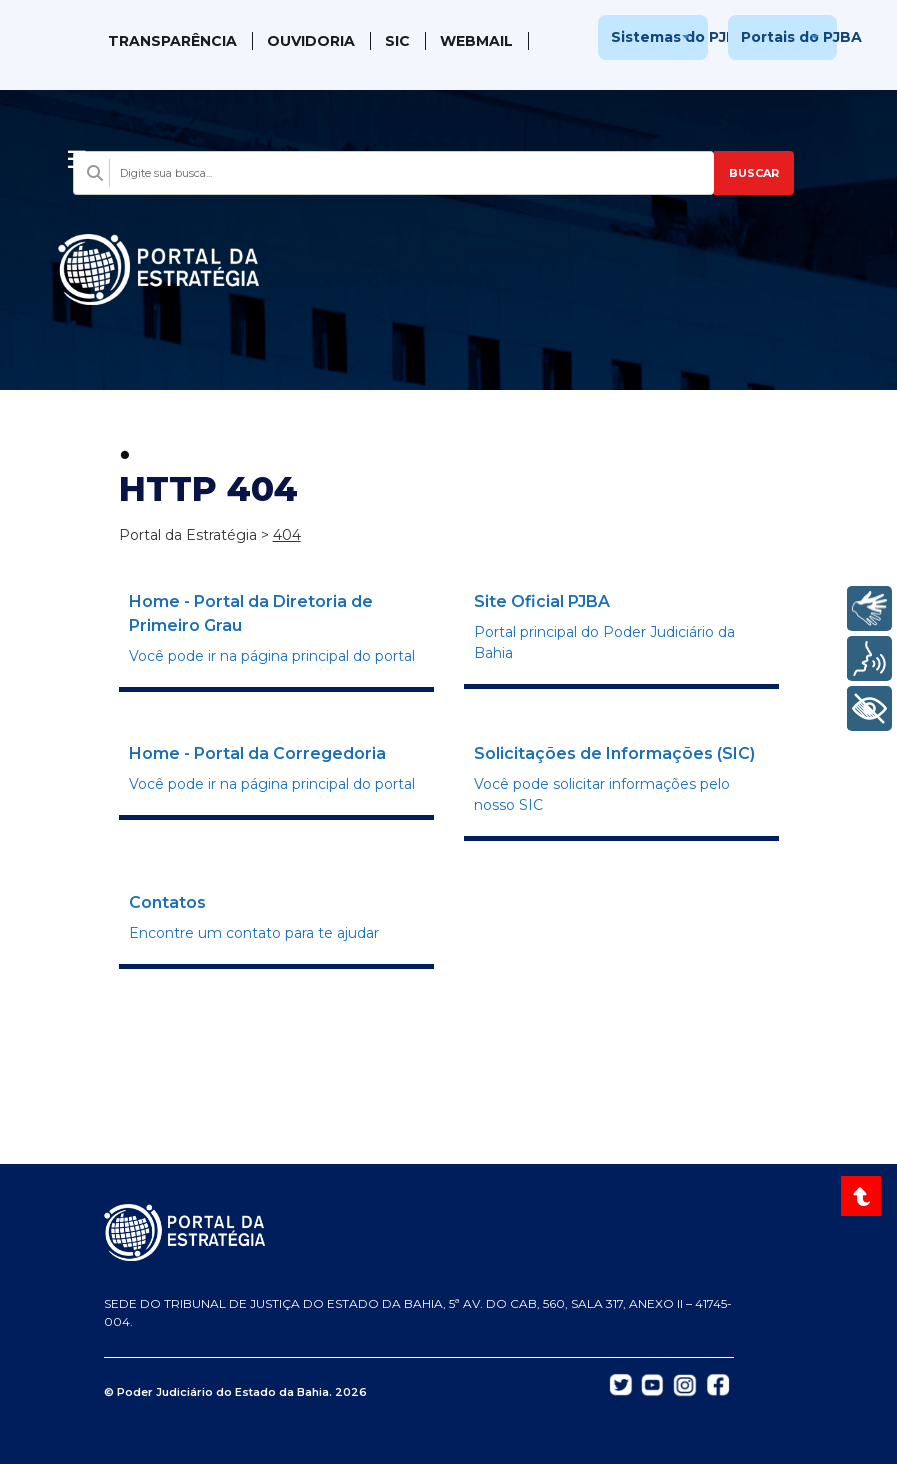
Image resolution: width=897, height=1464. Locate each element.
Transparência (172, 41)
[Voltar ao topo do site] (863, 1196)
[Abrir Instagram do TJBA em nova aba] (685, 1384)
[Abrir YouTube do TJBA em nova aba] (652, 1384)
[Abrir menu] (77, 154)
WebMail (476, 41)
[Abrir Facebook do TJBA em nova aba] (718, 1384)
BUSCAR (754, 173)
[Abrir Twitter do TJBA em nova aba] (621, 1384)
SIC (397, 41)
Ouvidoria (311, 41)
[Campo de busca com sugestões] (393, 173)
